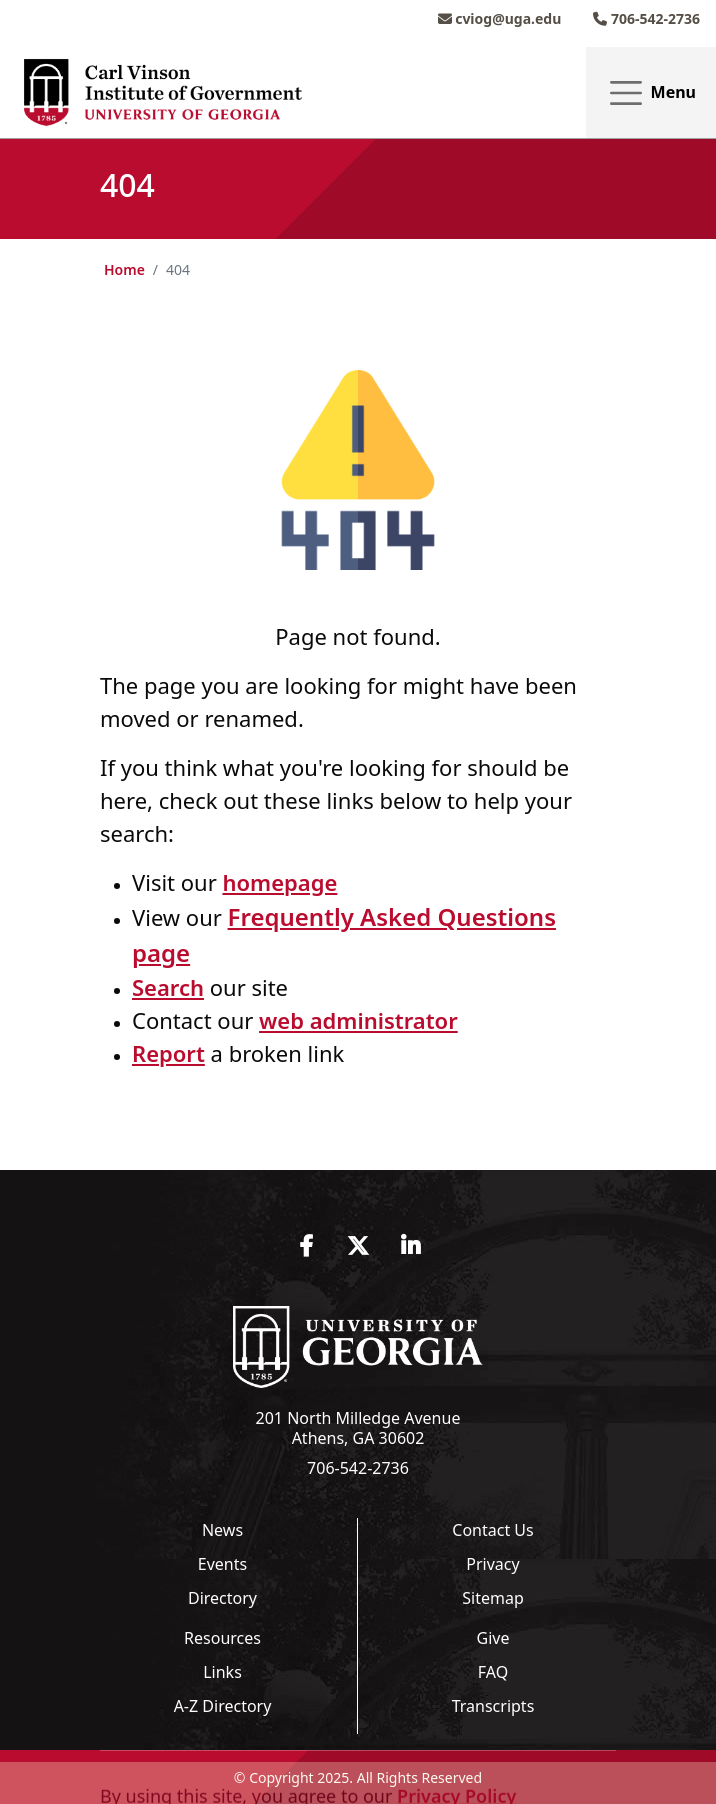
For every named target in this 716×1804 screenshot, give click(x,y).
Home (124, 269)
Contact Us (492, 1530)
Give (493, 1638)
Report (168, 1053)
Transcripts (493, 1706)
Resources (222, 1638)
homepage (279, 882)
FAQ (493, 1672)
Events (222, 1564)
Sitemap (493, 1598)
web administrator (358, 1020)
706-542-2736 (646, 18)
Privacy (492, 1564)
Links (222, 1672)
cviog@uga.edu (500, 18)
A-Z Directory (223, 1706)
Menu (651, 93)
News (222, 1530)
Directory (222, 1598)
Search (168, 987)
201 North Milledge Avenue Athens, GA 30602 (358, 1428)
